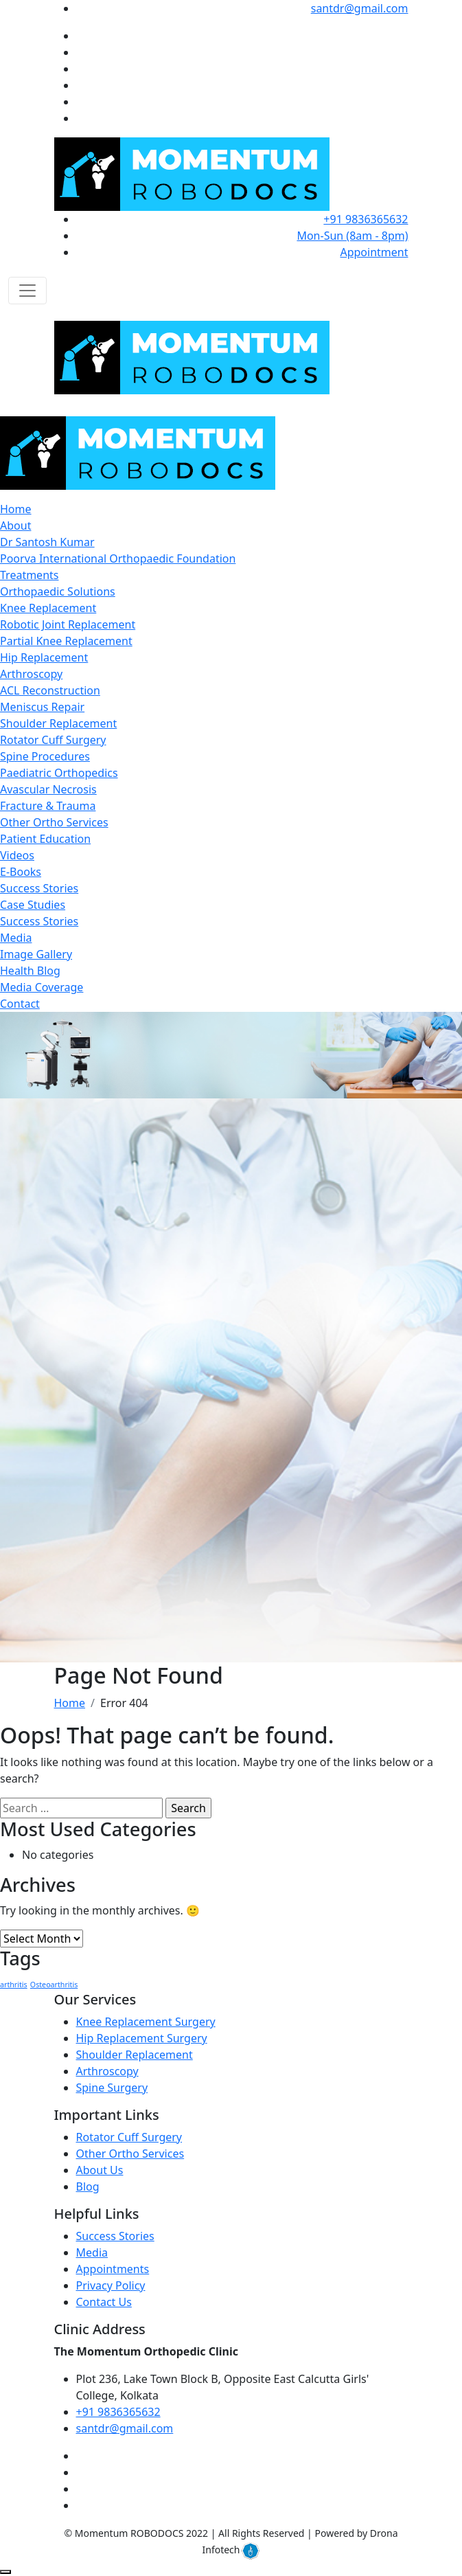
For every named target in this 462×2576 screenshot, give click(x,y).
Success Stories (39, 888)
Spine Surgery (112, 2087)
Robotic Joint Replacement (67, 624)
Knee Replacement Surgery (146, 2021)
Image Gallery (36, 954)
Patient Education (45, 838)
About (15, 525)
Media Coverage (41, 987)
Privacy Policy (111, 2285)
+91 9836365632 (365, 219)
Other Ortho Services (54, 822)
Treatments (29, 575)
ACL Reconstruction (50, 690)
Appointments (113, 2268)
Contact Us (104, 2301)
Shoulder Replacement (58, 723)
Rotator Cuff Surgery (53, 739)
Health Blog (30, 970)
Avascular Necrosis (48, 789)
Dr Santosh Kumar (47, 542)
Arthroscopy (31, 673)
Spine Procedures (45, 756)
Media (16, 937)
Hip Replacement (44, 657)
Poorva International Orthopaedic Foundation (117, 558)
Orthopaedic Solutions (57, 591)
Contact (20, 1003)
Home (16, 509)
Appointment (374, 252)
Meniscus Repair (42, 706)
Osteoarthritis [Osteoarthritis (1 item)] (54, 1984)
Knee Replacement (48, 607)
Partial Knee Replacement (66, 640)
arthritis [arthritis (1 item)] (13, 1984)
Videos (17, 855)
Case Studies (32, 904)
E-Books (20, 871)
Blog (88, 2186)
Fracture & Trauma (47, 805)
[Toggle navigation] (27, 290)
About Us (100, 2170)
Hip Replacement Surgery (141, 2038)
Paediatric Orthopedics (59, 772)
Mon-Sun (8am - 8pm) (352, 235)
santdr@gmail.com (359, 8)
